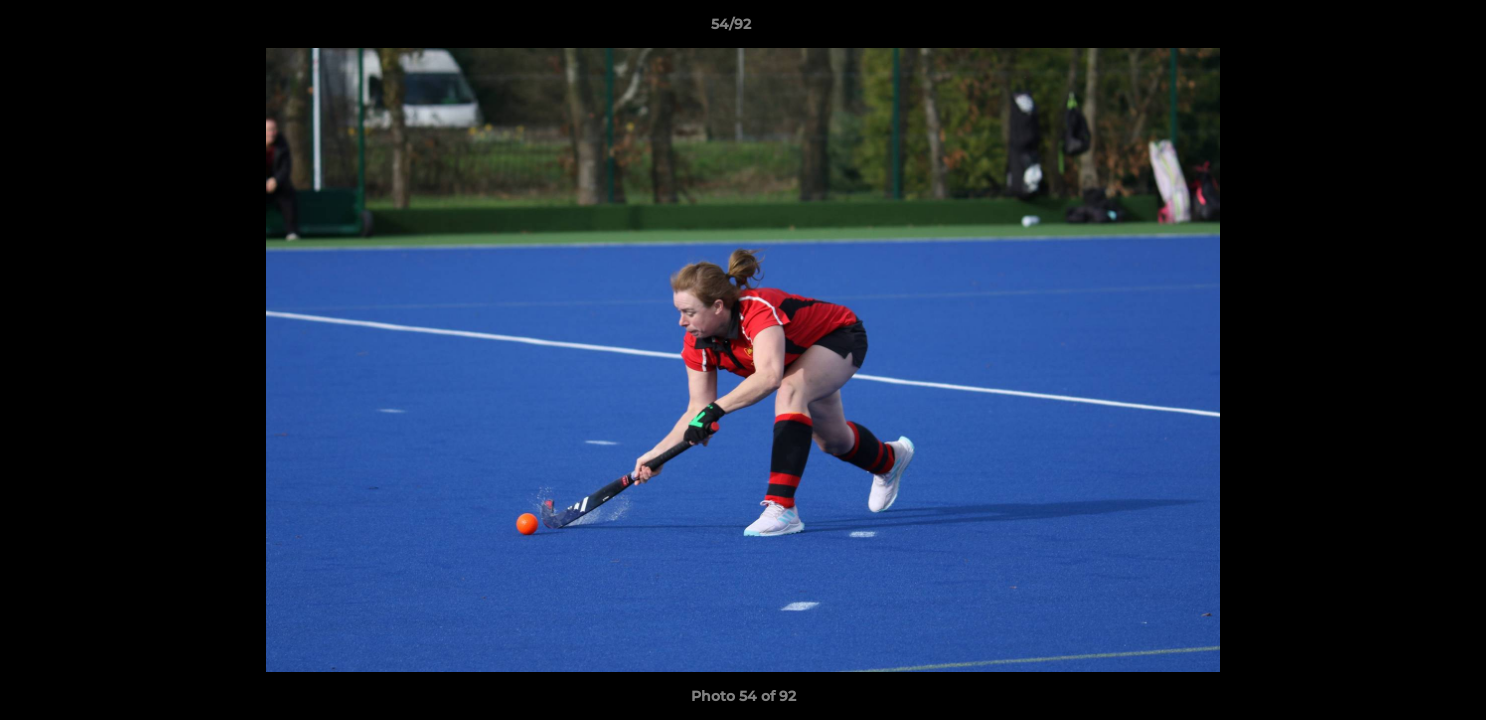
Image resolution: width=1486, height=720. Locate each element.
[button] (1402, 29)
